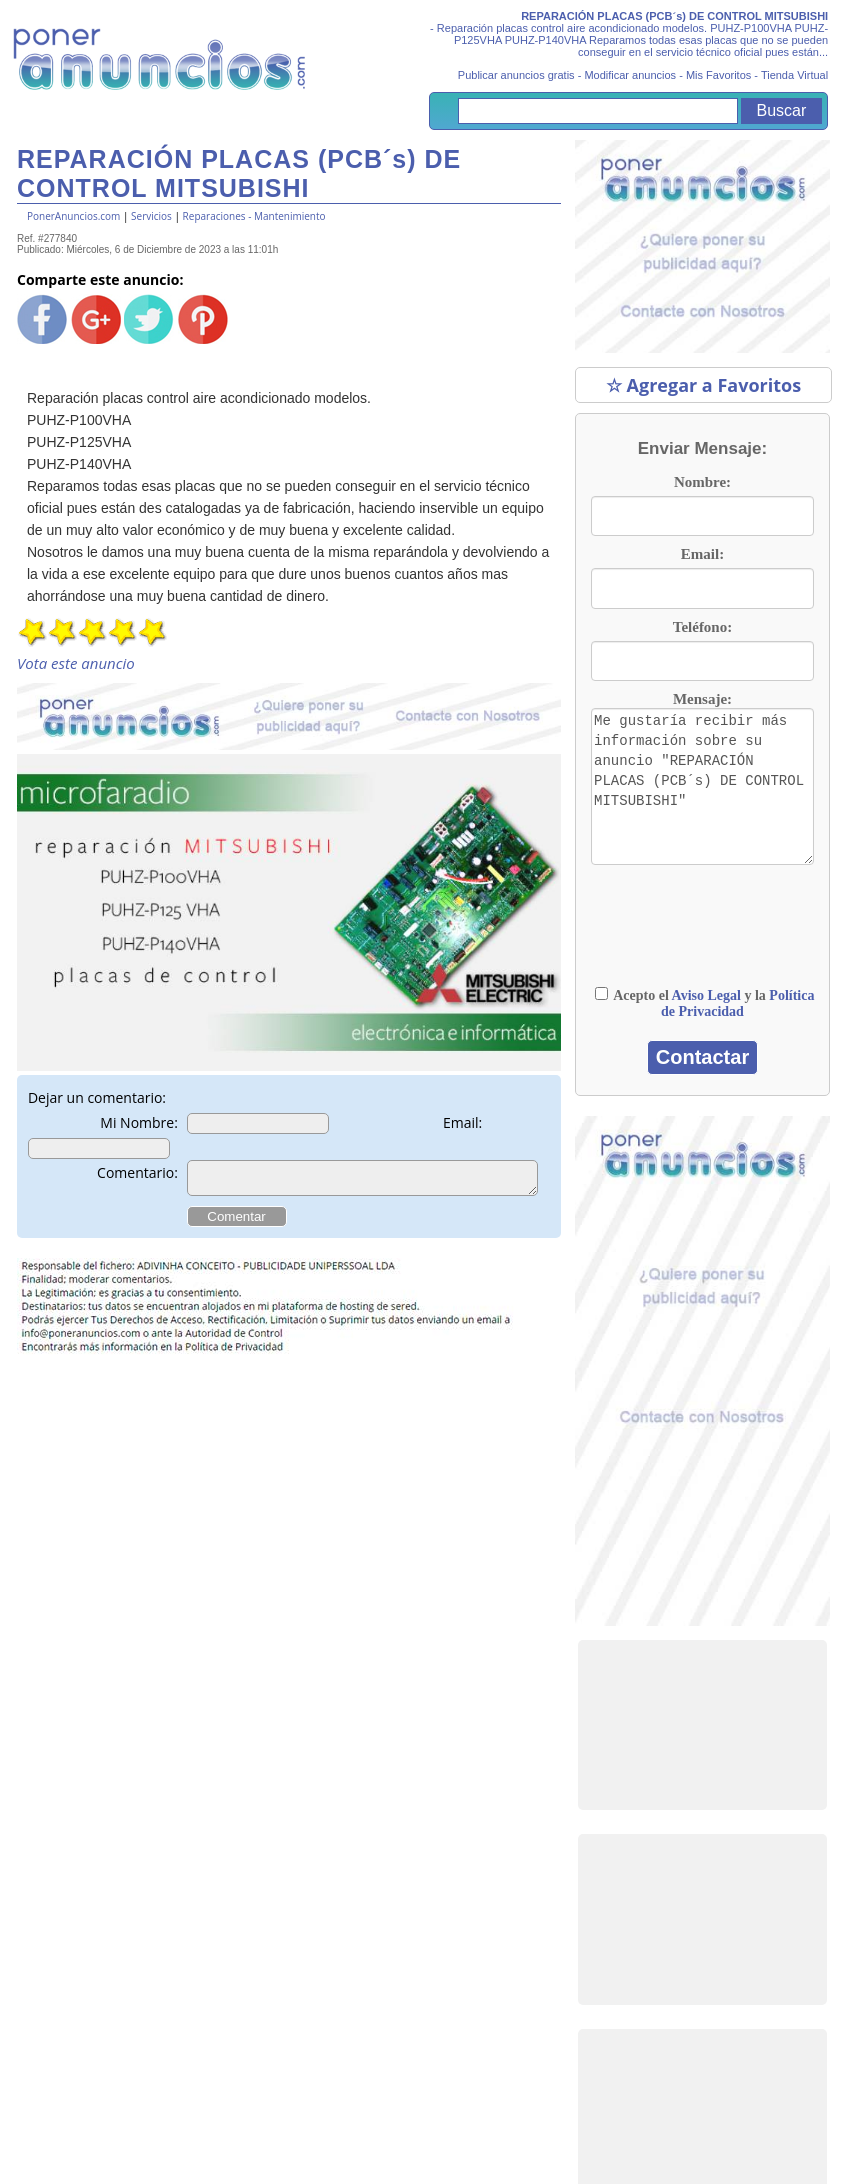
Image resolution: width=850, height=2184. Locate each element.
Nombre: (702, 482)
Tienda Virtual (794, 75)
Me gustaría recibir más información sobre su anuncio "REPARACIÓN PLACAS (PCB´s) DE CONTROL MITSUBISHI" (702, 786)
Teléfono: (702, 627)
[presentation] (689, 925)
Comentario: (137, 1172)
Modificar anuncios (630, 75)
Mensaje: (702, 699)
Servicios (151, 216)
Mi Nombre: (139, 1122)
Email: (462, 1122)
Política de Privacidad (737, 1003)
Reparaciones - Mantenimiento (254, 216)
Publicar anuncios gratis (516, 75)
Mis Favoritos (718, 75)
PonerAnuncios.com (73, 216)
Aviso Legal (706, 995)
